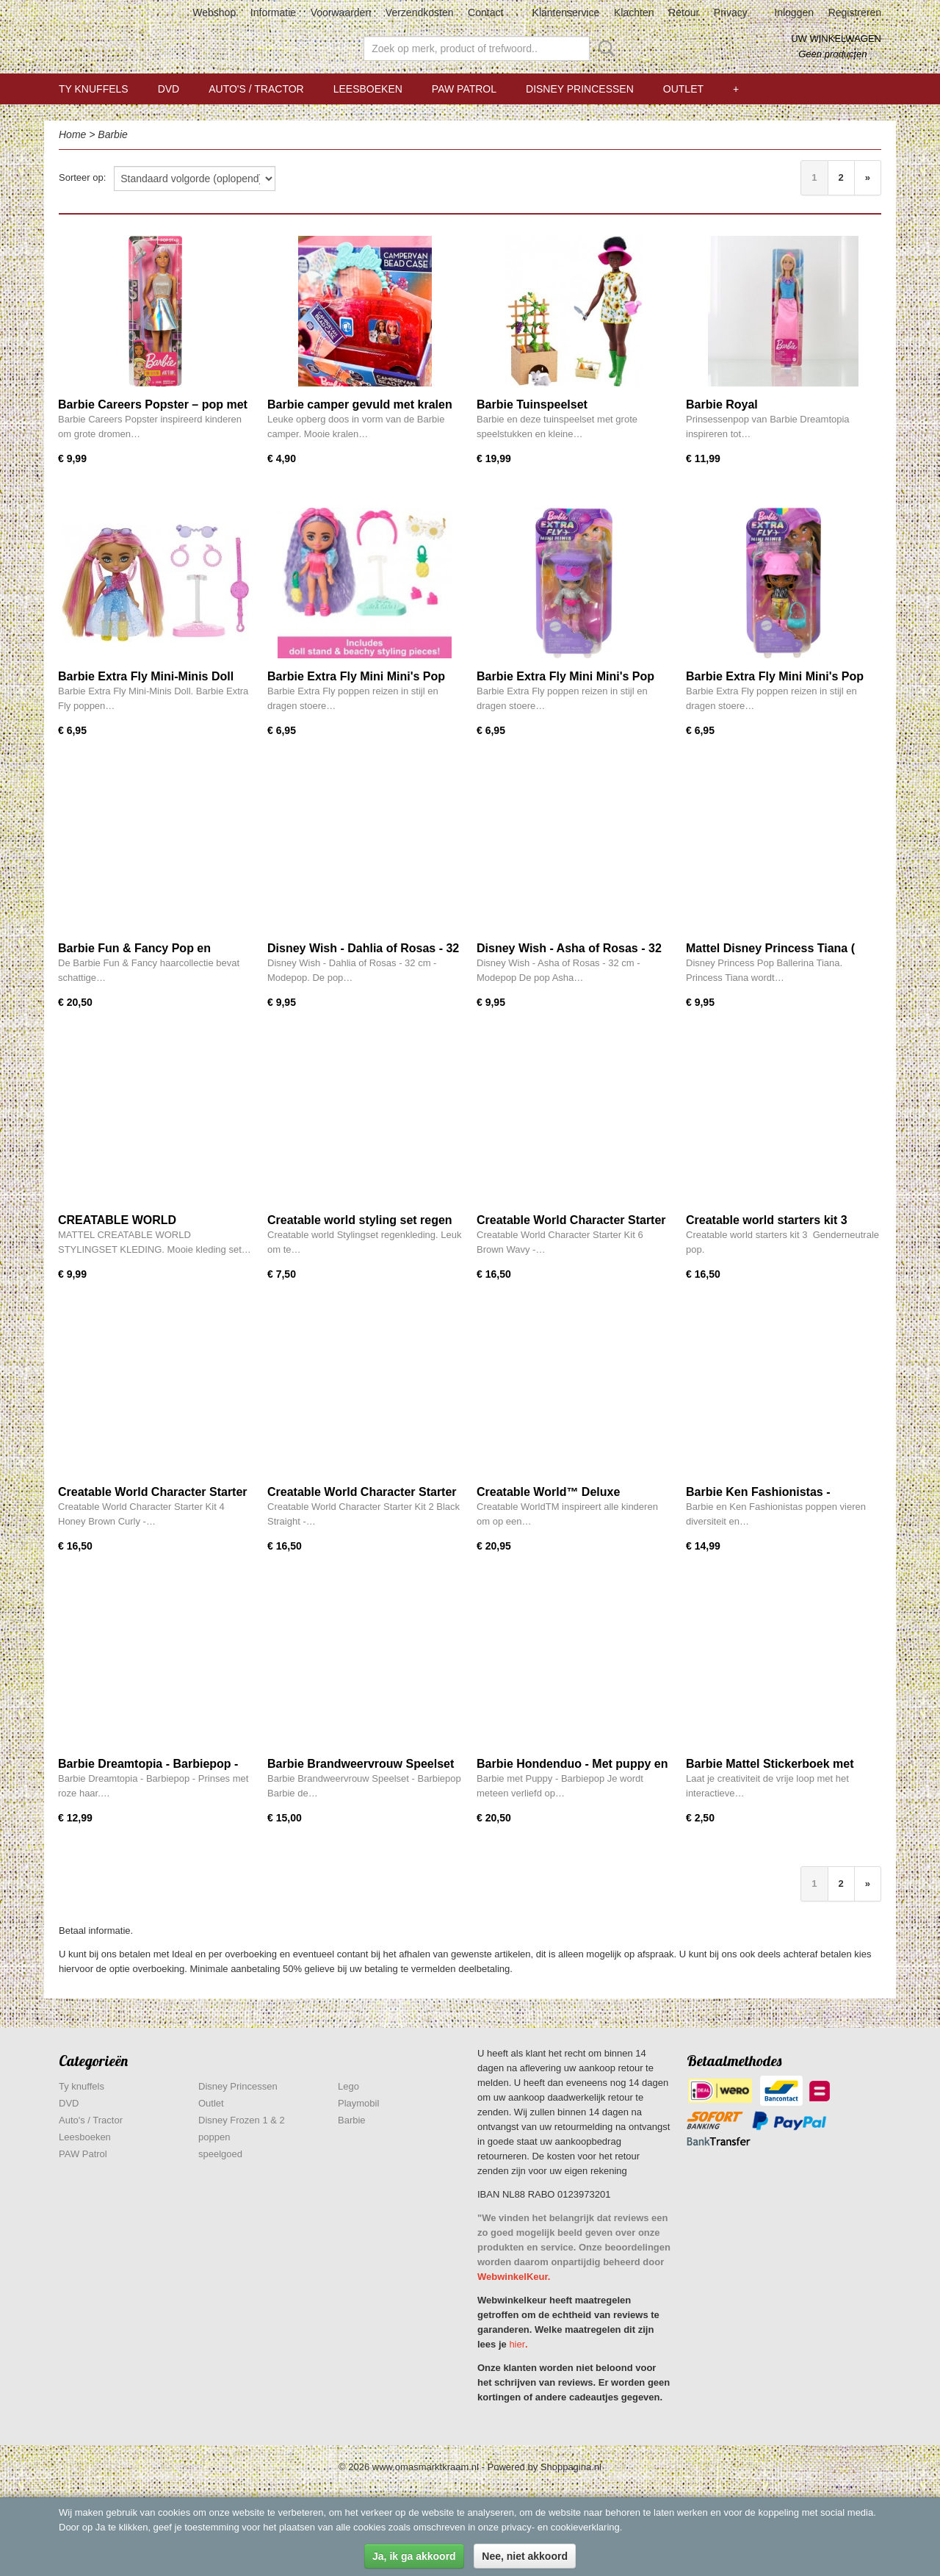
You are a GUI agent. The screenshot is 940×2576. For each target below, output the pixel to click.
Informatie (273, 12)
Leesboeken (367, 89)
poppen (214, 2137)
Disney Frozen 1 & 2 (241, 2120)
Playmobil (358, 2103)
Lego (348, 2086)
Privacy (731, 12)
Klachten (634, 12)
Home (72, 134)
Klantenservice (566, 12)
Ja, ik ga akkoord (414, 2556)
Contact (485, 12)
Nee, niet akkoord (525, 2556)
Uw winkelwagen (836, 38)
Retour (683, 12)
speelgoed (220, 2153)
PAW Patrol (464, 89)
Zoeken (604, 48)
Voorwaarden (341, 12)
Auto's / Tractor (256, 89)
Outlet (683, 89)
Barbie (112, 134)
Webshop (214, 12)
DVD (169, 89)
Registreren (854, 12)
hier (517, 2344)
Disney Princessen (580, 89)
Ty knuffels (94, 89)
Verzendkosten (420, 12)
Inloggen (794, 12)
